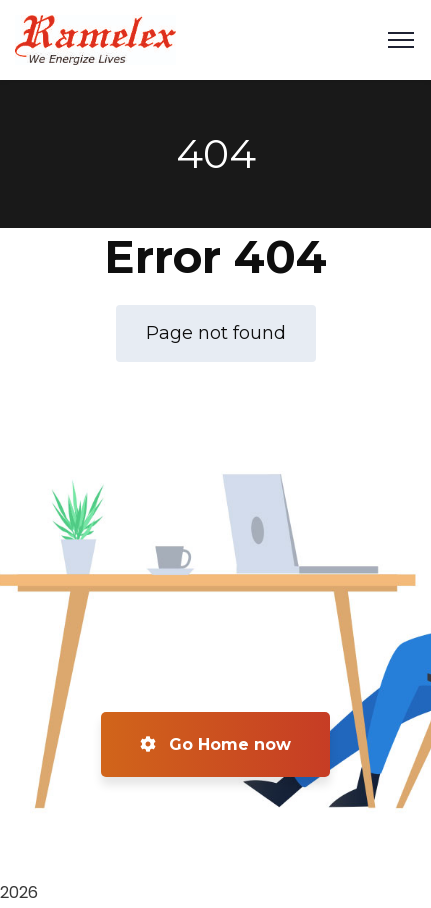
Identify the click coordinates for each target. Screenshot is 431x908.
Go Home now (215, 744)
